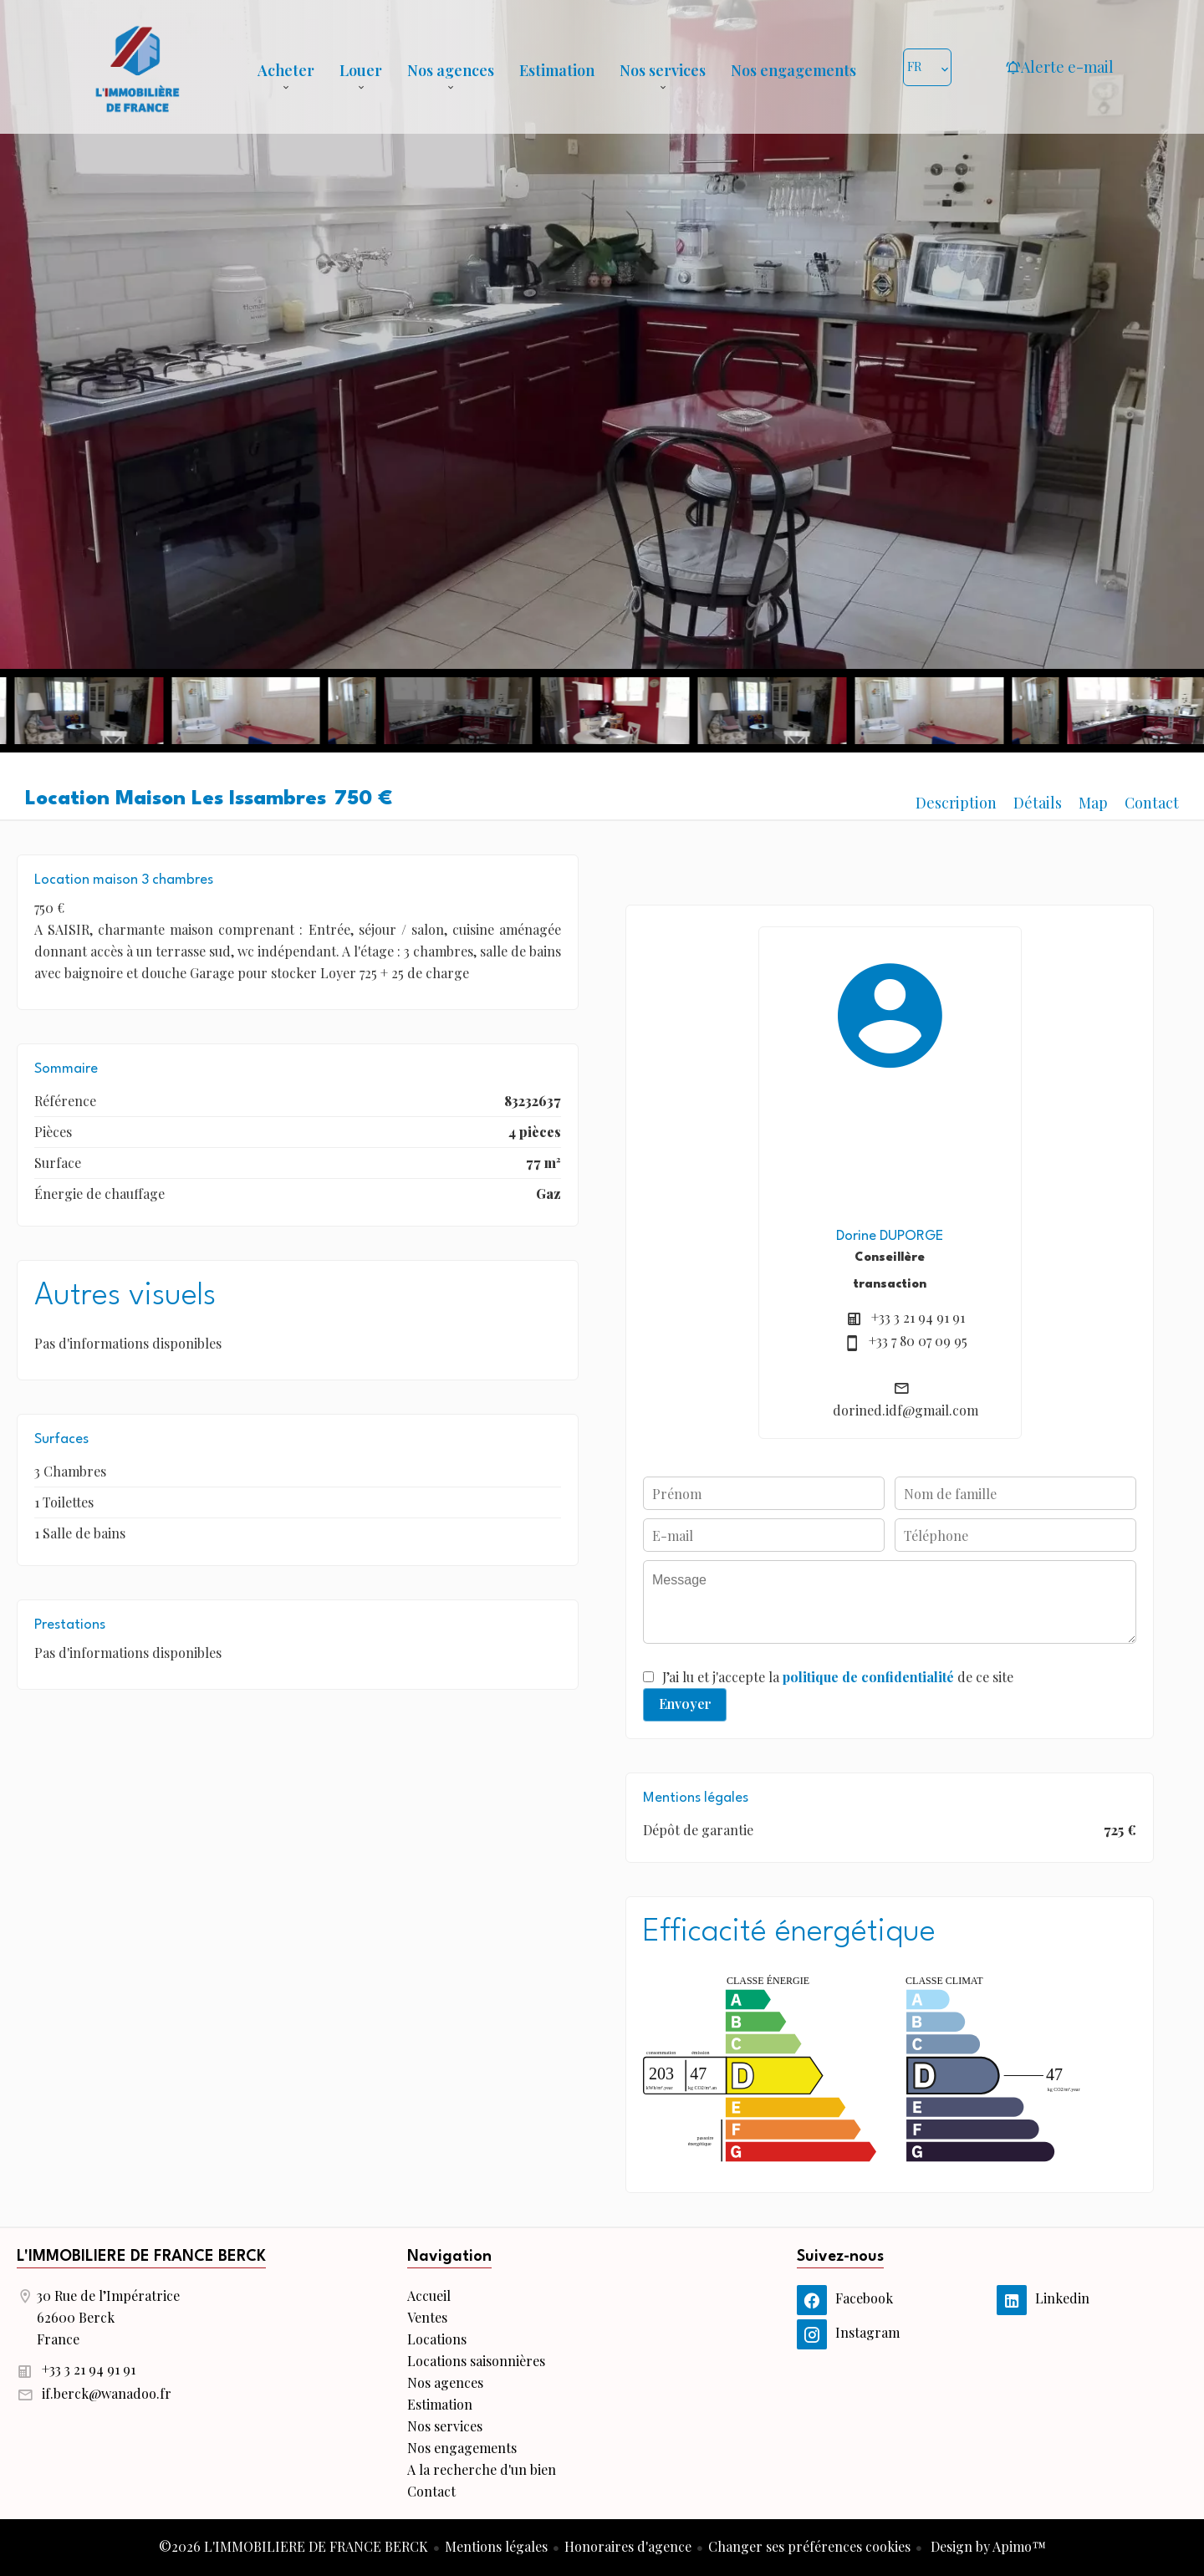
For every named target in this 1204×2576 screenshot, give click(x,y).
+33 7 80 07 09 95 (918, 1340)
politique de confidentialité (868, 1677)
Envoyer (685, 1703)
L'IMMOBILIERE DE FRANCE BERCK (141, 2256)
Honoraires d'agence (627, 2546)
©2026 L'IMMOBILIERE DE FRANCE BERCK (293, 2546)
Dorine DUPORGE (889, 1236)
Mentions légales (496, 2546)
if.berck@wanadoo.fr (106, 2393)
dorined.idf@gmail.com (905, 1410)
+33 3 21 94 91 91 (918, 1317)
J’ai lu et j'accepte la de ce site (837, 1677)
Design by (986, 2546)
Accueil (137, 67)
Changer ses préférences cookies (809, 2546)
